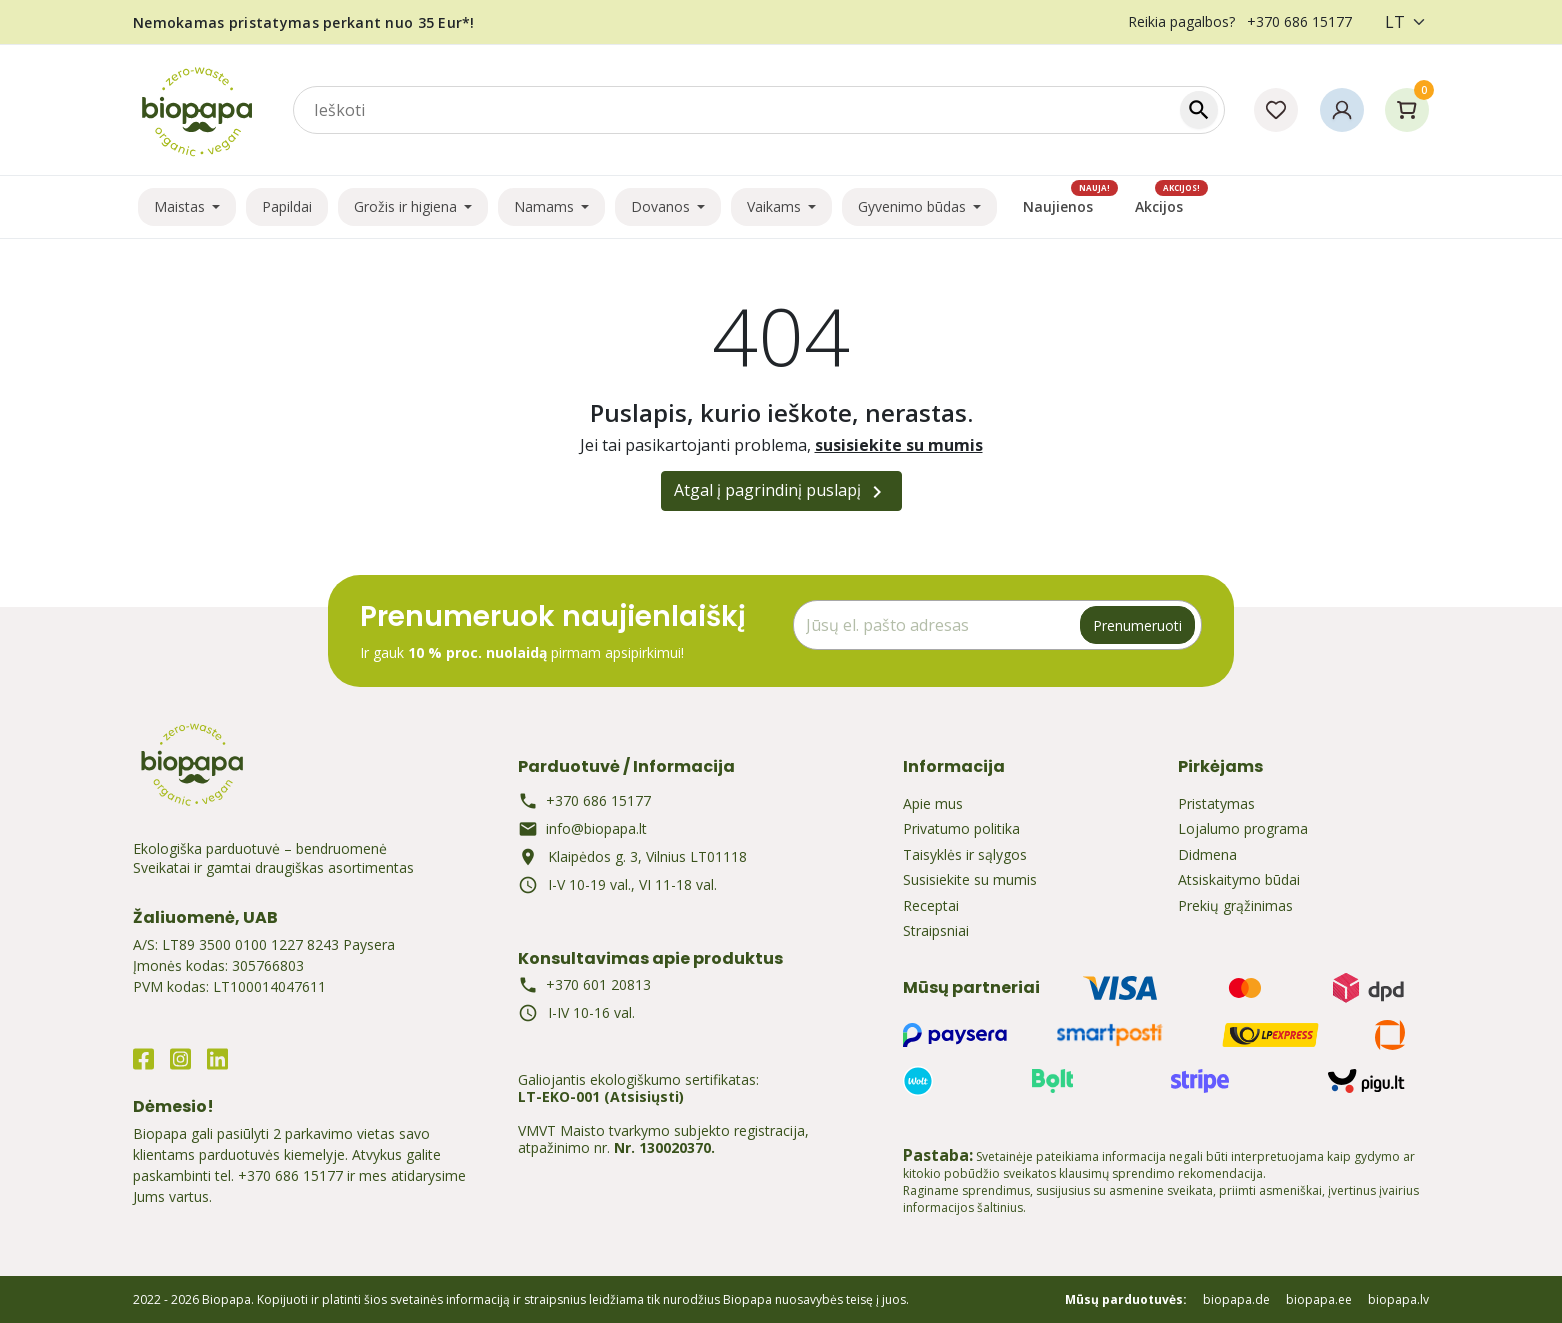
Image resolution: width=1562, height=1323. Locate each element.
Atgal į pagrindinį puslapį (781, 491)
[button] (1342, 110)
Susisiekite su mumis (970, 879)
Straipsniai (936, 930)
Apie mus (933, 803)
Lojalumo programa (1243, 828)
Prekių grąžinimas (1235, 905)
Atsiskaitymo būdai (1239, 879)
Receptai (931, 905)
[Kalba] (1400, 22)
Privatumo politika (961, 828)
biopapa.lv (1398, 1299)
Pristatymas (1216, 803)
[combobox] (759, 110)
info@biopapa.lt (596, 829)
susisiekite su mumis (899, 445)
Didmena (1207, 854)
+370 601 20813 (598, 985)
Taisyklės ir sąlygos (965, 854)
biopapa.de (1236, 1299)
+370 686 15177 (290, 1175)
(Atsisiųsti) (644, 1096)
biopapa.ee (1319, 1299)
